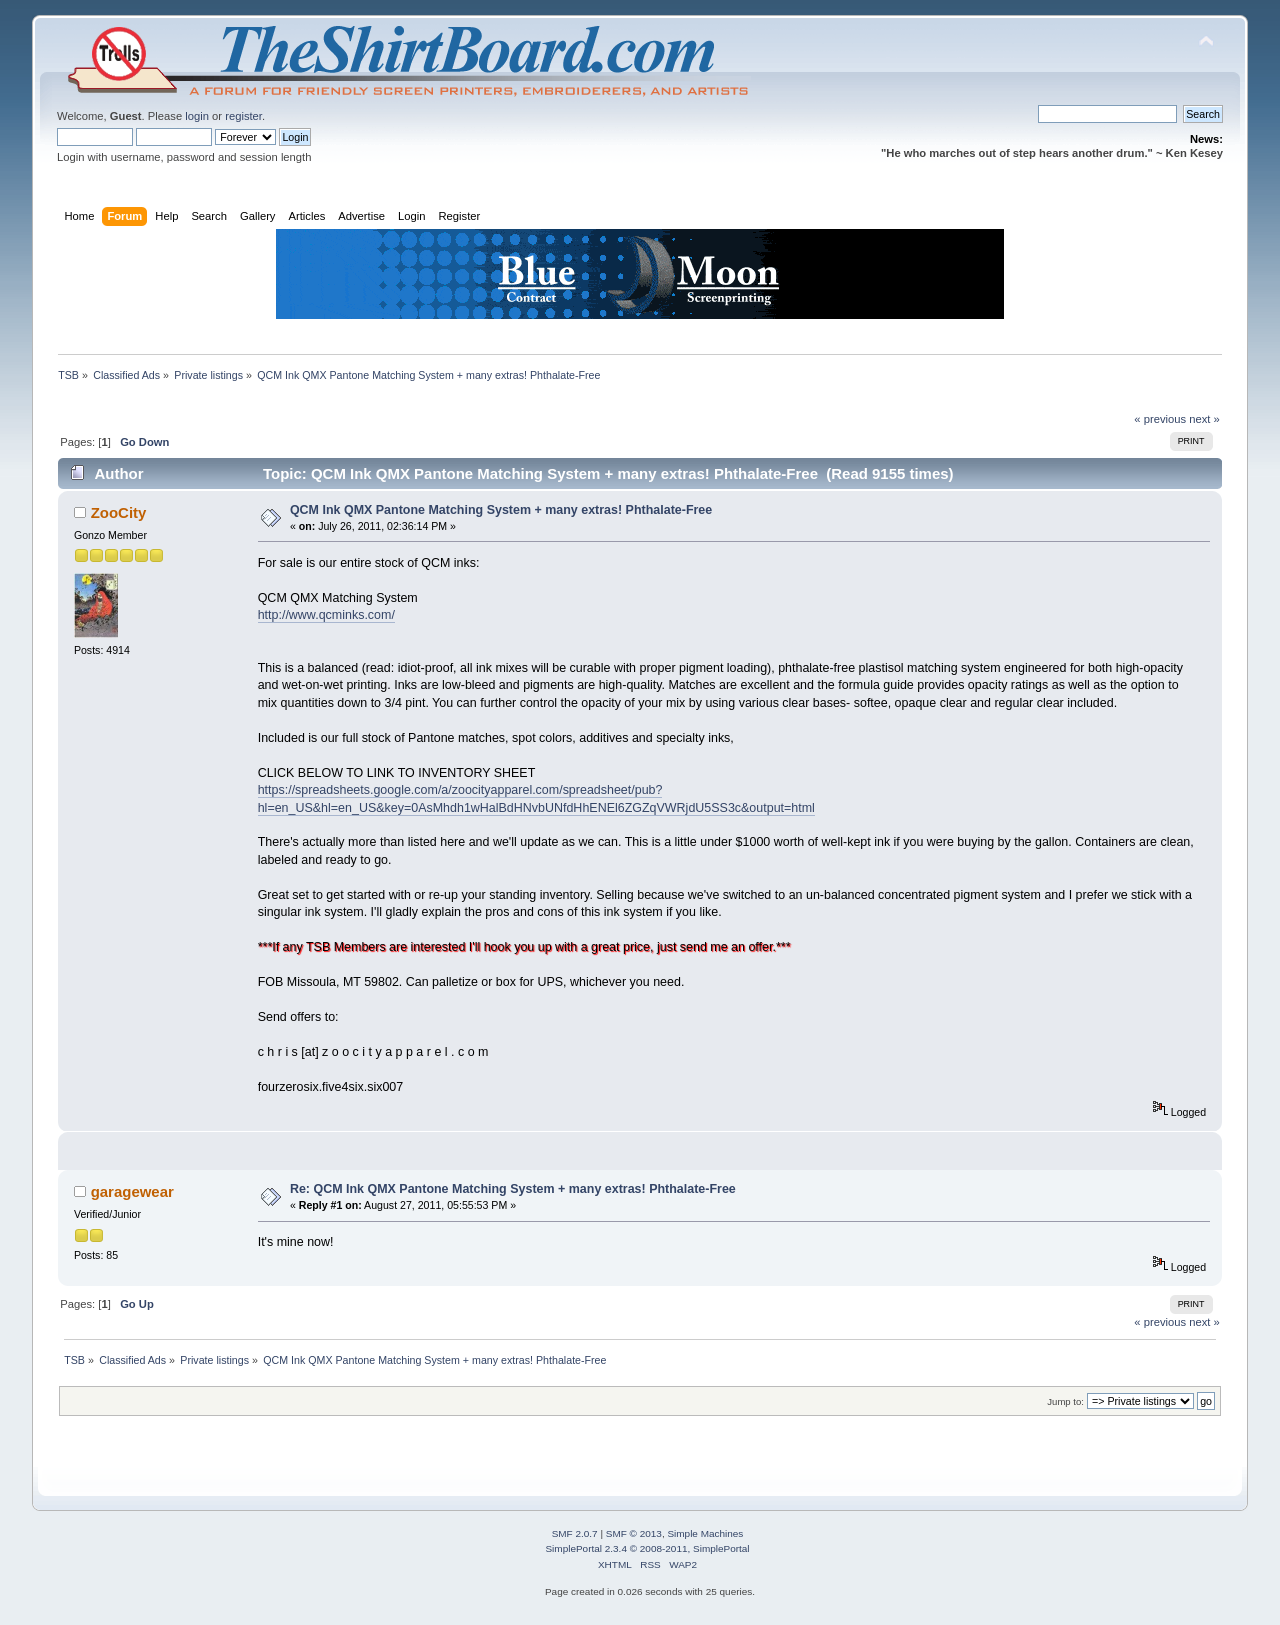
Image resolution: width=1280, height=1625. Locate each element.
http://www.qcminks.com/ (326, 615)
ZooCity (119, 512)
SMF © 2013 (634, 1533)
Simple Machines (705, 1533)
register (243, 116)
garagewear (132, 1191)
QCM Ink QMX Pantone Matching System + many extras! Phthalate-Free (501, 510)
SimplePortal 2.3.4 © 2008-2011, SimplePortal (647, 1548)
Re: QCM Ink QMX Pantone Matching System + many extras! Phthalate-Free (513, 1189)
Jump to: (1065, 1401)
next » (1204, 419)
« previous (1160, 419)
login (197, 116)
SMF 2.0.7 (575, 1533)
